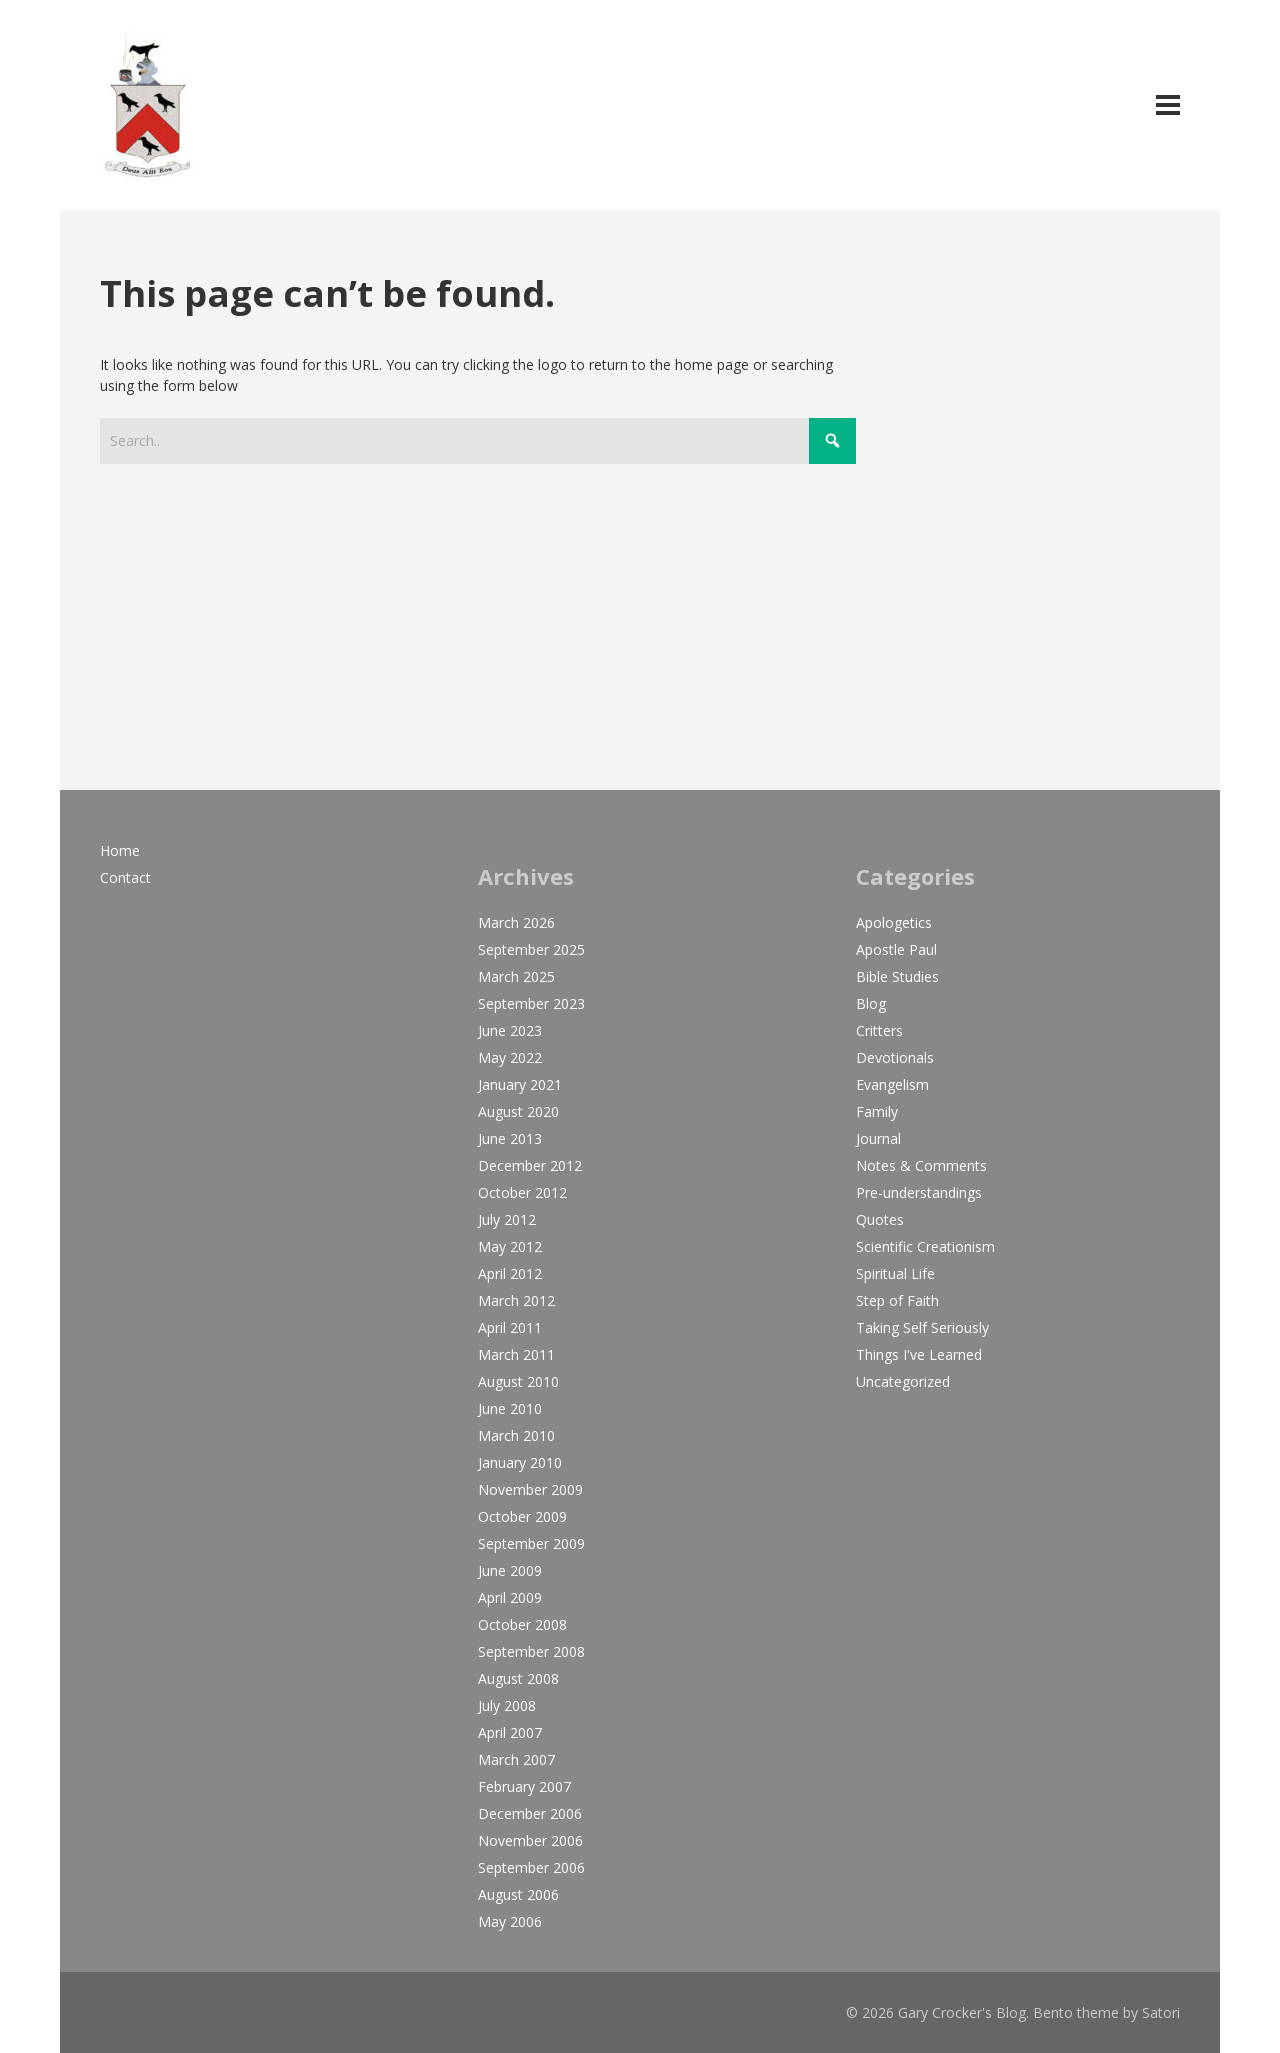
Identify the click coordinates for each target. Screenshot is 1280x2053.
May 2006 (510, 1921)
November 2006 (530, 1840)
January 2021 (520, 1084)
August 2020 (518, 1111)
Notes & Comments (921, 1165)
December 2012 (530, 1165)
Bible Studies (897, 976)
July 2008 (507, 1705)
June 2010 (510, 1408)
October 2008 (522, 1624)
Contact (125, 877)
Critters (879, 1030)
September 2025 (531, 949)
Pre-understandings (919, 1192)
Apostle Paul (896, 949)
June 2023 (510, 1030)
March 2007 (516, 1759)
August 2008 (518, 1678)
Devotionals (895, 1057)
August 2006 (518, 1894)
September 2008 (531, 1651)
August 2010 (518, 1381)
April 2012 (510, 1273)
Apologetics (894, 922)
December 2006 (530, 1813)
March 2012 (516, 1300)
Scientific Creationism (925, 1246)
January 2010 (520, 1462)
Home (120, 850)
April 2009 (510, 1597)
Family (877, 1111)
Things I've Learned (919, 1354)
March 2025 (516, 976)
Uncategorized (903, 1381)
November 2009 (530, 1489)
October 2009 (522, 1516)
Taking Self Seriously (922, 1327)
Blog (871, 1003)
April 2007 (510, 1732)
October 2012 (522, 1192)
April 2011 (510, 1327)
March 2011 (516, 1354)
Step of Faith (897, 1300)
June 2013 (510, 1138)
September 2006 (531, 1867)
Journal (878, 1138)
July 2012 (507, 1219)
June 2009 (510, 1570)
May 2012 (510, 1246)
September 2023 (531, 1003)
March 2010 (516, 1435)
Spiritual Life (895, 1273)
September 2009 (531, 1543)
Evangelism (892, 1084)
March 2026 (516, 922)
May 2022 (510, 1057)
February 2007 (524, 1786)
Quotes (880, 1219)
